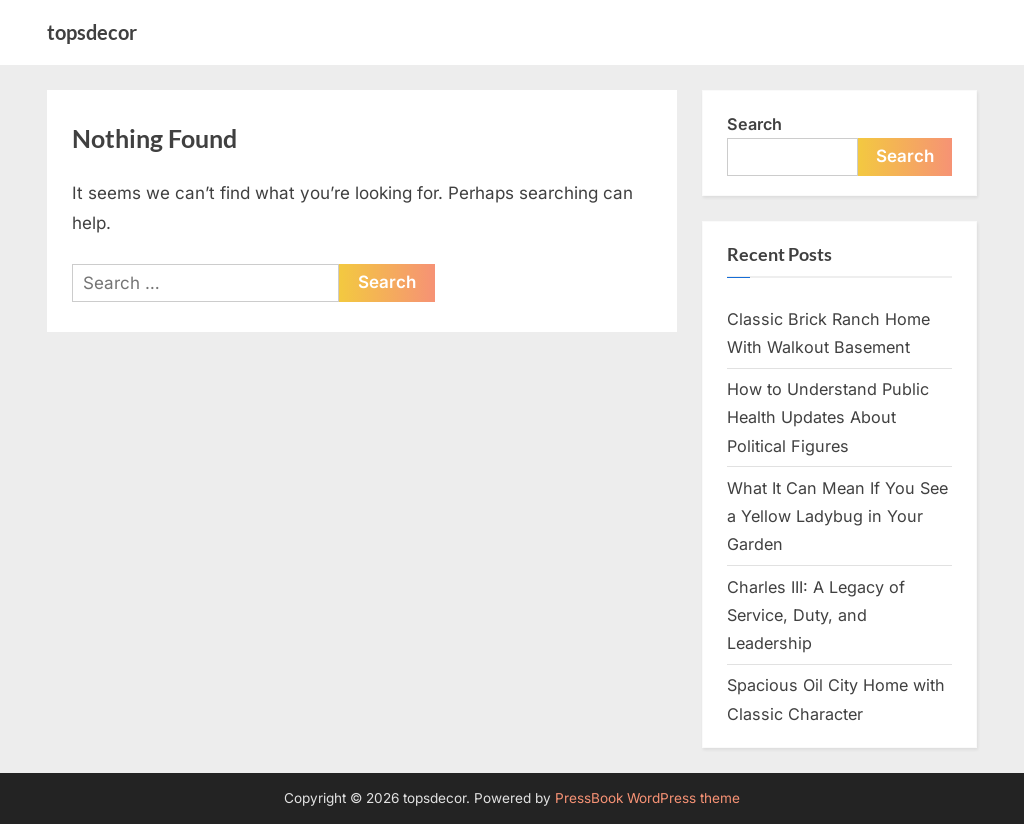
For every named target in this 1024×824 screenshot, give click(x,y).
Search (754, 124)
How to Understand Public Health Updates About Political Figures (828, 417)
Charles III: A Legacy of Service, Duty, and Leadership (816, 615)
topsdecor (92, 32)
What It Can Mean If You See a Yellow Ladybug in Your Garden (837, 516)
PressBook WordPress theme (647, 798)
